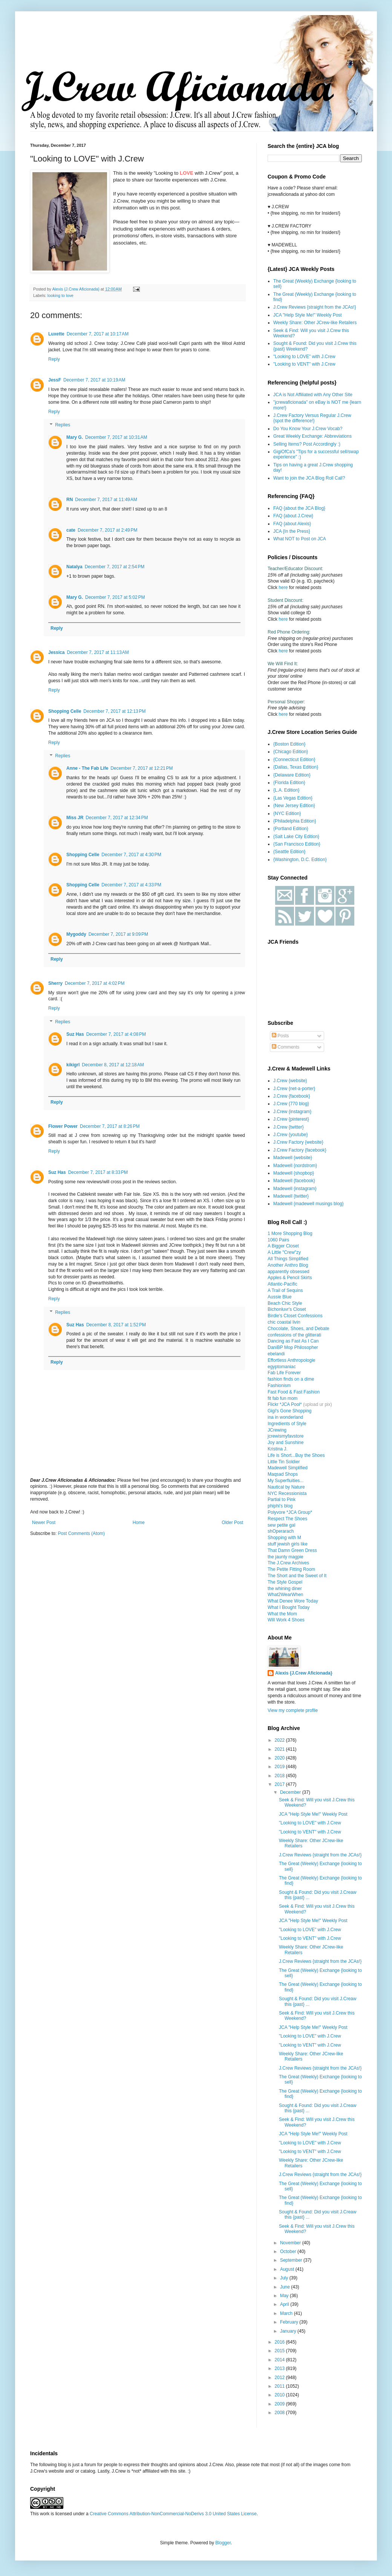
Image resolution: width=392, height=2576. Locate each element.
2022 (280, 1740)
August (288, 2269)
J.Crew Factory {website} (298, 1142)
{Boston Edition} (289, 744)
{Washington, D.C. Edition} (300, 859)
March (287, 2313)
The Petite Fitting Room (291, 1569)
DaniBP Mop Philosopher (293, 1347)
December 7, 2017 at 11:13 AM (98, 652)
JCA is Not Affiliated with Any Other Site (312, 394)
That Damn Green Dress (292, 1550)
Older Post (232, 1522)
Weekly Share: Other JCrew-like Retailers (315, 322)
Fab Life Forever (284, 1372)
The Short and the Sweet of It (297, 1575)
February (289, 2322)
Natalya (74, 566)
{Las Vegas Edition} (292, 798)
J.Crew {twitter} (288, 1127)
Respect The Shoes (287, 1518)
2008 (280, 2412)
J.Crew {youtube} (290, 1134)
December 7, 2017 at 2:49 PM (107, 530)
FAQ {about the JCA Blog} (299, 508)
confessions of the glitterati (294, 1335)
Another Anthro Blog (288, 1265)
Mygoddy (76, 934)
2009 (280, 2404)
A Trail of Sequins (285, 1290)
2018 (280, 1775)
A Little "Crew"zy (284, 1252)
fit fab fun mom (282, 1398)
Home (139, 1522)
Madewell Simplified (288, 1467)
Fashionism (279, 1385)
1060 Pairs (278, 1240)
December (291, 1792)
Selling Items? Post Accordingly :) (306, 444)
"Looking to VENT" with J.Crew (304, 364)
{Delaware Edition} (292, 775)
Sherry (55, 983)
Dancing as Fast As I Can (293, 1341)
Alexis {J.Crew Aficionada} (303, 1673)
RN (69, 499)
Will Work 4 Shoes (286, 1619)
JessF (54, 380)
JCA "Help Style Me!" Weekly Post (307, 315)
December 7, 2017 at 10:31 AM (116, 437)
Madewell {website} (292, 1157)
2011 (280, 2386)
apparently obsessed (288, 1271)
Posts (280, 1035)
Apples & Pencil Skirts (290, 1277)
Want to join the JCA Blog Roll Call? (309, 478)
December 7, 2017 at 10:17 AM (98, 334)
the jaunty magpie (285, 1556)
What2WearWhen (285, 1594)
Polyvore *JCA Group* (290, 1512)
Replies (62, 425)
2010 (280, 2395)
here (283, 587)
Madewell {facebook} (294, 1180)
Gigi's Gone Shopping (289, 1410)
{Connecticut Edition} (294, 759)
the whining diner (285, 1588)
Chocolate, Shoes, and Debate (298, 1328)
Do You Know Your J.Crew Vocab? (307, 428)
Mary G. (74, 437)
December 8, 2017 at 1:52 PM (116, 1324)
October (288, 2251)
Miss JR (74, 817)
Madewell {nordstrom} (295, 1165)
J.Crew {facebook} (291, 1096)
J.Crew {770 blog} (291, 1103)
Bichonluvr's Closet (287, 1309)
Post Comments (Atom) (81, 1533)
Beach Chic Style (285, 1303)
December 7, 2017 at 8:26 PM (109, 1126)
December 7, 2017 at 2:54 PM (114, 566)
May (285, 2295)
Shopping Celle (64, 711)
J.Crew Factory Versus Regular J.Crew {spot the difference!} (312, 418)
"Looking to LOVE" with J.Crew (304, 356)
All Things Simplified (288, 1258)
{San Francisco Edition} (296, 844)
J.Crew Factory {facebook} (299, 1150)
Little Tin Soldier (284, 1461)
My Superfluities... (285, 1480)
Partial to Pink (282, 1499)
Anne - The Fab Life (87, 768)
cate (70, 530)
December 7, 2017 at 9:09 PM (118, 934)
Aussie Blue (279, 1297)
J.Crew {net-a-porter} (294, 1088)
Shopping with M (284, 1537)
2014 (280, 2359)
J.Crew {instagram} (292, 1111)
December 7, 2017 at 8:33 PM (98, 1172)
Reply (54, 359)
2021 (280, 1749)
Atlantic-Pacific (282, 1284)
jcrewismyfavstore (285, 1436)
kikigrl (73, 1064)
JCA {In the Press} (291, 531)
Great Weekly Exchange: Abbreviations (312, 436)
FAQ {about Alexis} (292, 523)
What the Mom (282, 1613)
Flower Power (63, 1126)
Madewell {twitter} (291, 1196)
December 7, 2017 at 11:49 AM (106, 499)
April (285, 2304)
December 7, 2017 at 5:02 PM (115, 597)
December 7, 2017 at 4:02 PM (94, 983)
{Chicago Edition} (290, 751)
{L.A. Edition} (286, 790)
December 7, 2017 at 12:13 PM (114, 711)
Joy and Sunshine (285, 1442)
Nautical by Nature (286, 1487)
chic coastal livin (284, 1322)
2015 (280, 2350)
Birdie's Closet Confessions (295, 1315)
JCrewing (277, 1430)
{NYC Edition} (287, 813)
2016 (280, 2342)
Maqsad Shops (283, 1474)
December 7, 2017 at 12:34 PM (117, 817)
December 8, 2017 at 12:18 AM (113, 1064)
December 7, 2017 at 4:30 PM (131, 854)
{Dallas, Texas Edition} (295, 767)
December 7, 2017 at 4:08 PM (116, 1034)
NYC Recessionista (287, 1493)
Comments (285, 1047)
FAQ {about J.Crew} (293, 515)
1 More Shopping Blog (290, 1233)
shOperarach (281, 1531)
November (291, 2242)
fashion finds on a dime (291, 1379)
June (285, 2287)
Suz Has (75, 1034)
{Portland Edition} (290, 828)
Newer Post (43, 1522)
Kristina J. (278, 1449)
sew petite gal (281, 1525)
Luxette (56, 334)
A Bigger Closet (283, 1246)
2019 (280, 1766)
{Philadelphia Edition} (294, 821)
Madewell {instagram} (295, 1188)
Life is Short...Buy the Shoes (296, 1455)
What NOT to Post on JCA (299, 538)
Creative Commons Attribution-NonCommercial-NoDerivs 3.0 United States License (173, 2513)
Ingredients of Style (287, 1423)
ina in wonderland (285, 1417)
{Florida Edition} (289, 782)
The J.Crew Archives (288, 1563)
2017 (280, 1784)
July (284, 2278)
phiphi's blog (280, 1506)
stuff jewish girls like (288, 1544)
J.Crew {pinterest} (291, 1119)
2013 (280, 2368)
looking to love (60, 295)
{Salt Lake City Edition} (296, 836)
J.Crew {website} (290, 1080)
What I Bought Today (288, 1607)
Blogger (223, 2542)
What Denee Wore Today (293, 1601)
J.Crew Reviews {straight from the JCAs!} (314, 307)
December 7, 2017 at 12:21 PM (141, 768)
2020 (280, 1758)
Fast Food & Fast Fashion (294, 1392)
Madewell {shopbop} (293, 1173)
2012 (280, 2377)
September (291, 2260)
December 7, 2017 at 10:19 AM (94, 380)
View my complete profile (293, 1710)
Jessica (56, 652)
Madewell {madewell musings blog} (308, 1203)
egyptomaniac (282, 1366)
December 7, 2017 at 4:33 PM (131, 884)
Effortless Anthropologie (291, 1360)
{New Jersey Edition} (294, 805)
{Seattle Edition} (289, 851)
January (288, 2331)
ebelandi (276, 1353)
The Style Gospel (285, 1582)
